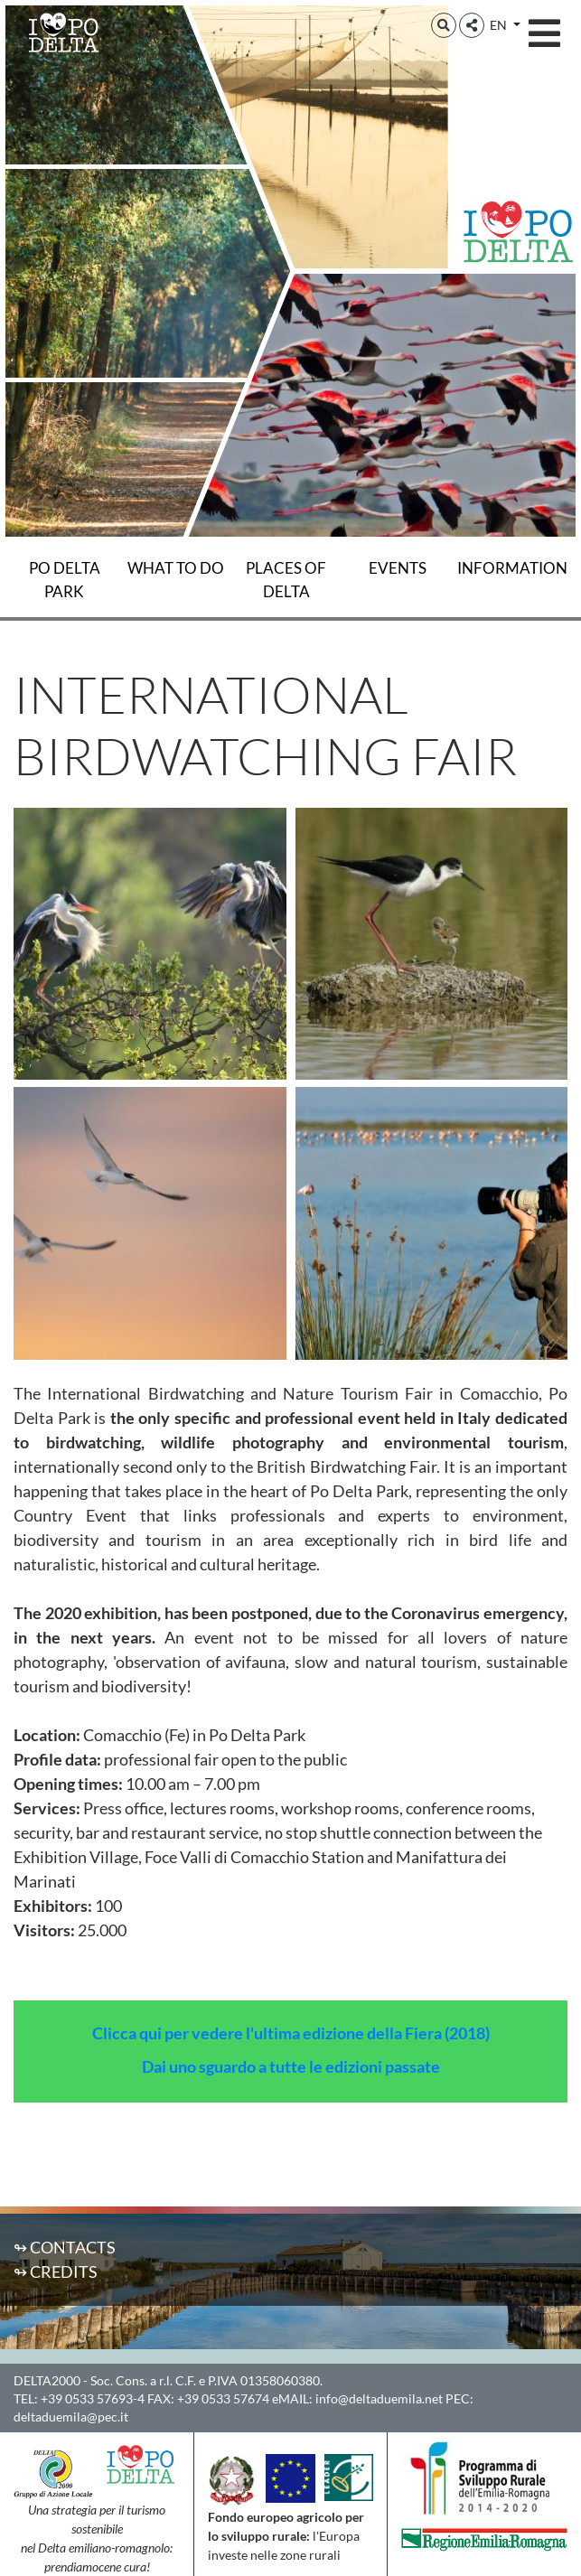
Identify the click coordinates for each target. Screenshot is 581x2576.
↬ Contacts (65, 2247)
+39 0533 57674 (223, 2398)
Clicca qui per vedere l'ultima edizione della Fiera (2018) (291, 2033)
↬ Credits (56, 2271)
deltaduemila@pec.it (71, 2416)
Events (397, 567)
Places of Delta (286, 579)
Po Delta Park (64, 579)
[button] (443, 25)
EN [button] (500, 25)
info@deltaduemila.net (379, 2398)
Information (512, 567)
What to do (175, 567)
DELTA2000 (47, 2380)
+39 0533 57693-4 (93, 2398)
